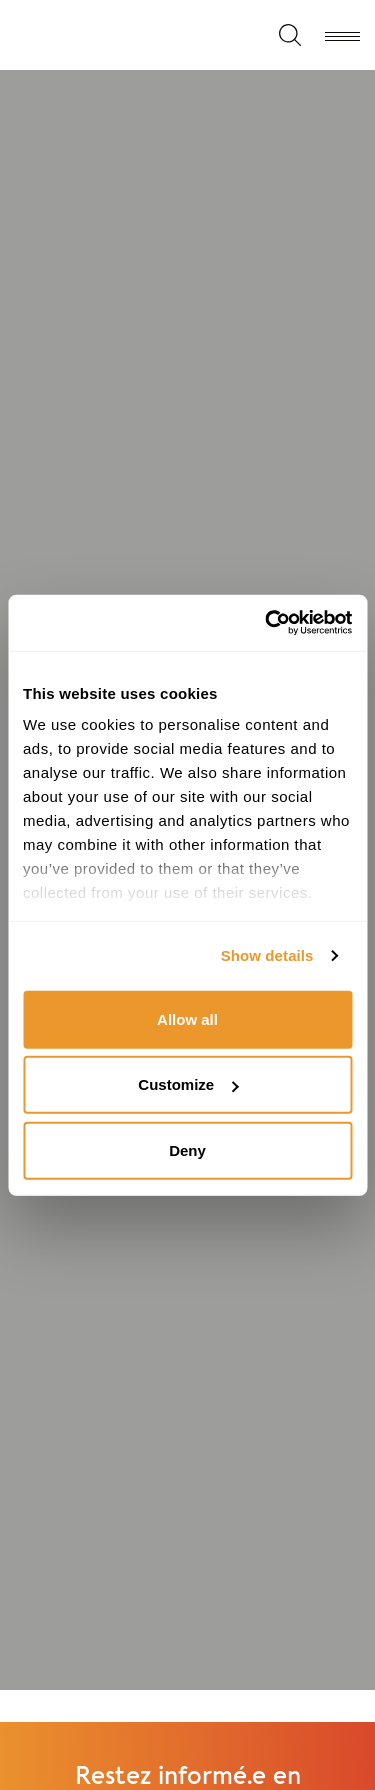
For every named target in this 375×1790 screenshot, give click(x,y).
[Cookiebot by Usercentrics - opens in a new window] (267, 623)
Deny (187, 1149)
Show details (267, 955)
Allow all (187, 1018)
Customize (188, 1084)
